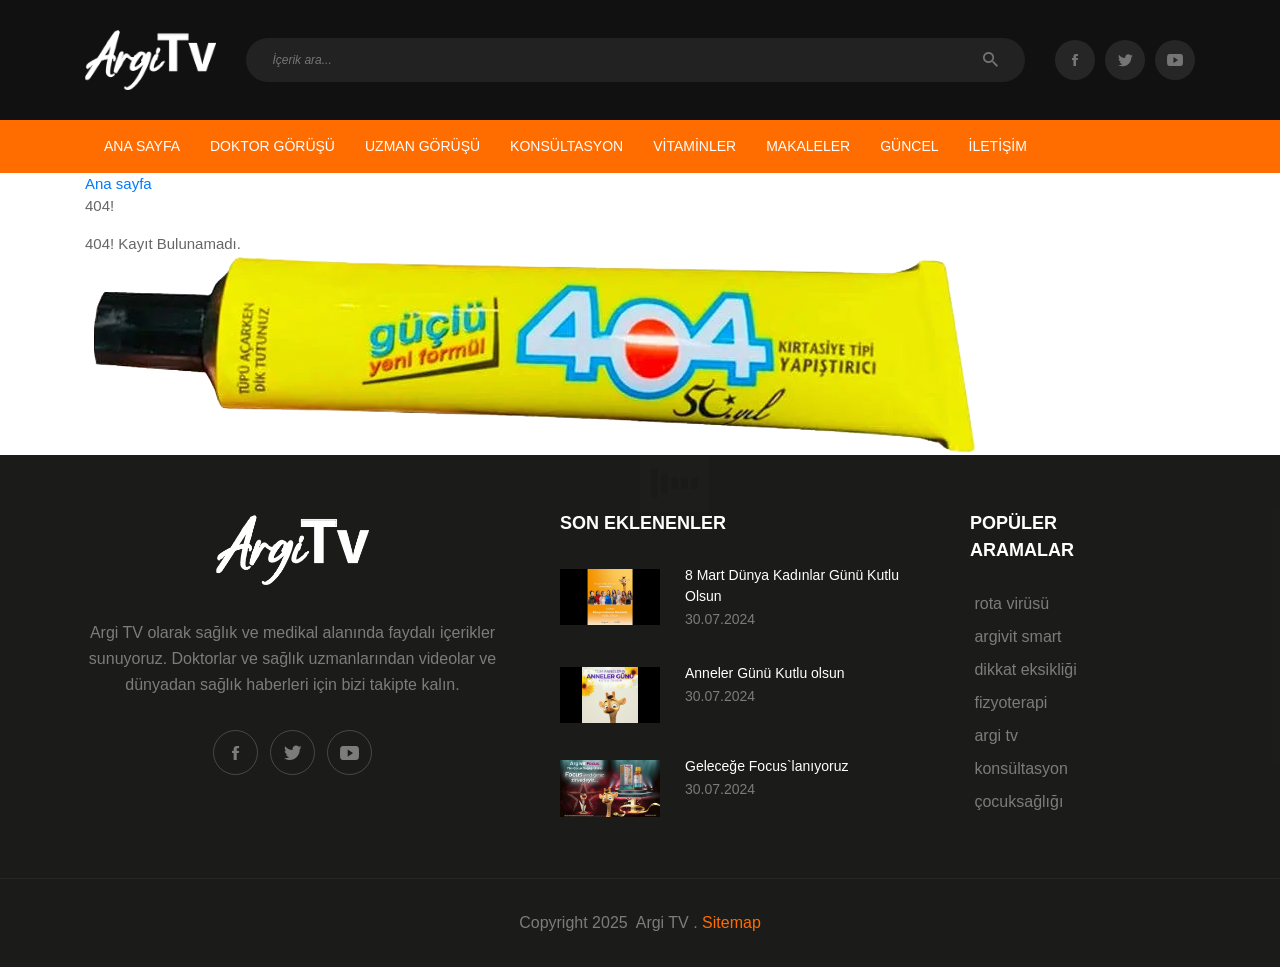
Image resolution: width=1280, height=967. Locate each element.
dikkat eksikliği (1023, 669)
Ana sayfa (118, 183)
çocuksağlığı (1016, 801)
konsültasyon (1019, 768)
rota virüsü (1009, 603)
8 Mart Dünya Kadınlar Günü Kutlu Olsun (792, 585)
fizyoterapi (1008, 702)
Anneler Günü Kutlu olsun (765, 673)
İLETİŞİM (998, 146)
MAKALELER (808, 146)
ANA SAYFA (142, 146)
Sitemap (731, 922)
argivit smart (1016, 636)
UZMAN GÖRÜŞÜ (422, 146)
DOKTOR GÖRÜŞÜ (272, 146)
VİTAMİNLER (694, 146)
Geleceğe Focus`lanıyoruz (766, 766)
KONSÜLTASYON (566, 146)
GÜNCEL (909, 146)
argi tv (994, 735)
